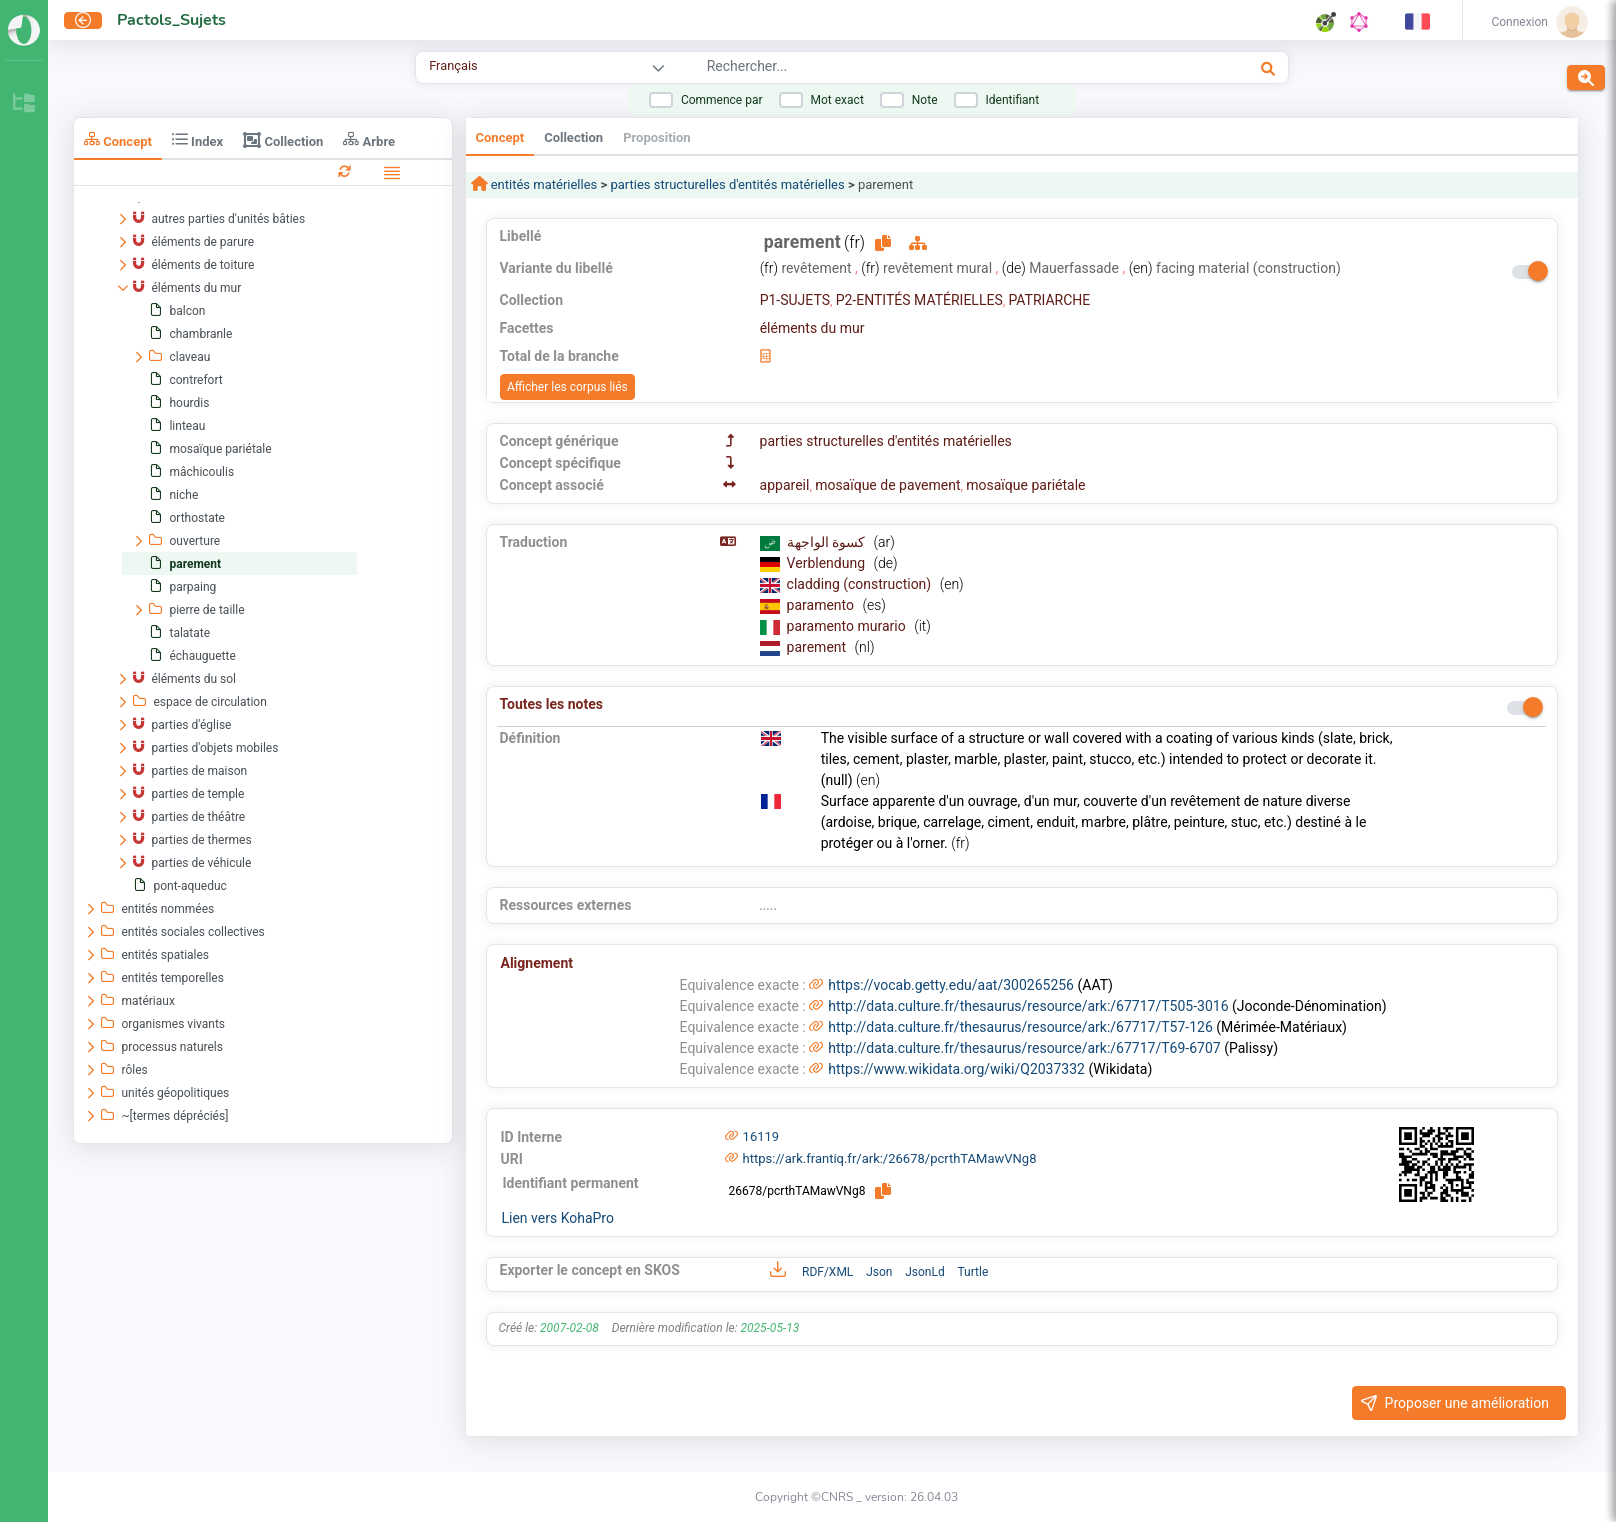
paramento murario (848, 626)
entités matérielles (543, 184)
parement (818, 647)
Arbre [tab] (369, 139)
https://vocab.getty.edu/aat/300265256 (951, 985)
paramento (822, 605)
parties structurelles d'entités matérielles (727, 184)
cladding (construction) (861, 584)
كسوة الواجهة (828, 542)
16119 (761, 1136)
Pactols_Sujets (171, 20)
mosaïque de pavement (887, 485)
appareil (785, 485)
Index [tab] (197, 139)
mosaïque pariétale (1025, 485)
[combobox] (917, 69)
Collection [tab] (283, 140)
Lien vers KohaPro (558, 1218)
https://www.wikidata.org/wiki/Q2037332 (956, 1069)
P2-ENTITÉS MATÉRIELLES (919, 300)
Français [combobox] (453, 65)
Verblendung (828, 563)
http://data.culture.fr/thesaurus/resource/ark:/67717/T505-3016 (1028, 1006)
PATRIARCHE (1049, 300)
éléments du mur (812, 328)
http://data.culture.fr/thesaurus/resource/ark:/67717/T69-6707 (1024, 1048)
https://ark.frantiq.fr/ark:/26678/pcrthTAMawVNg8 (890, 1158)
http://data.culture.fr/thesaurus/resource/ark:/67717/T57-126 (1020, 1027)
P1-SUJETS (795, 300)
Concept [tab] (118, 139)
